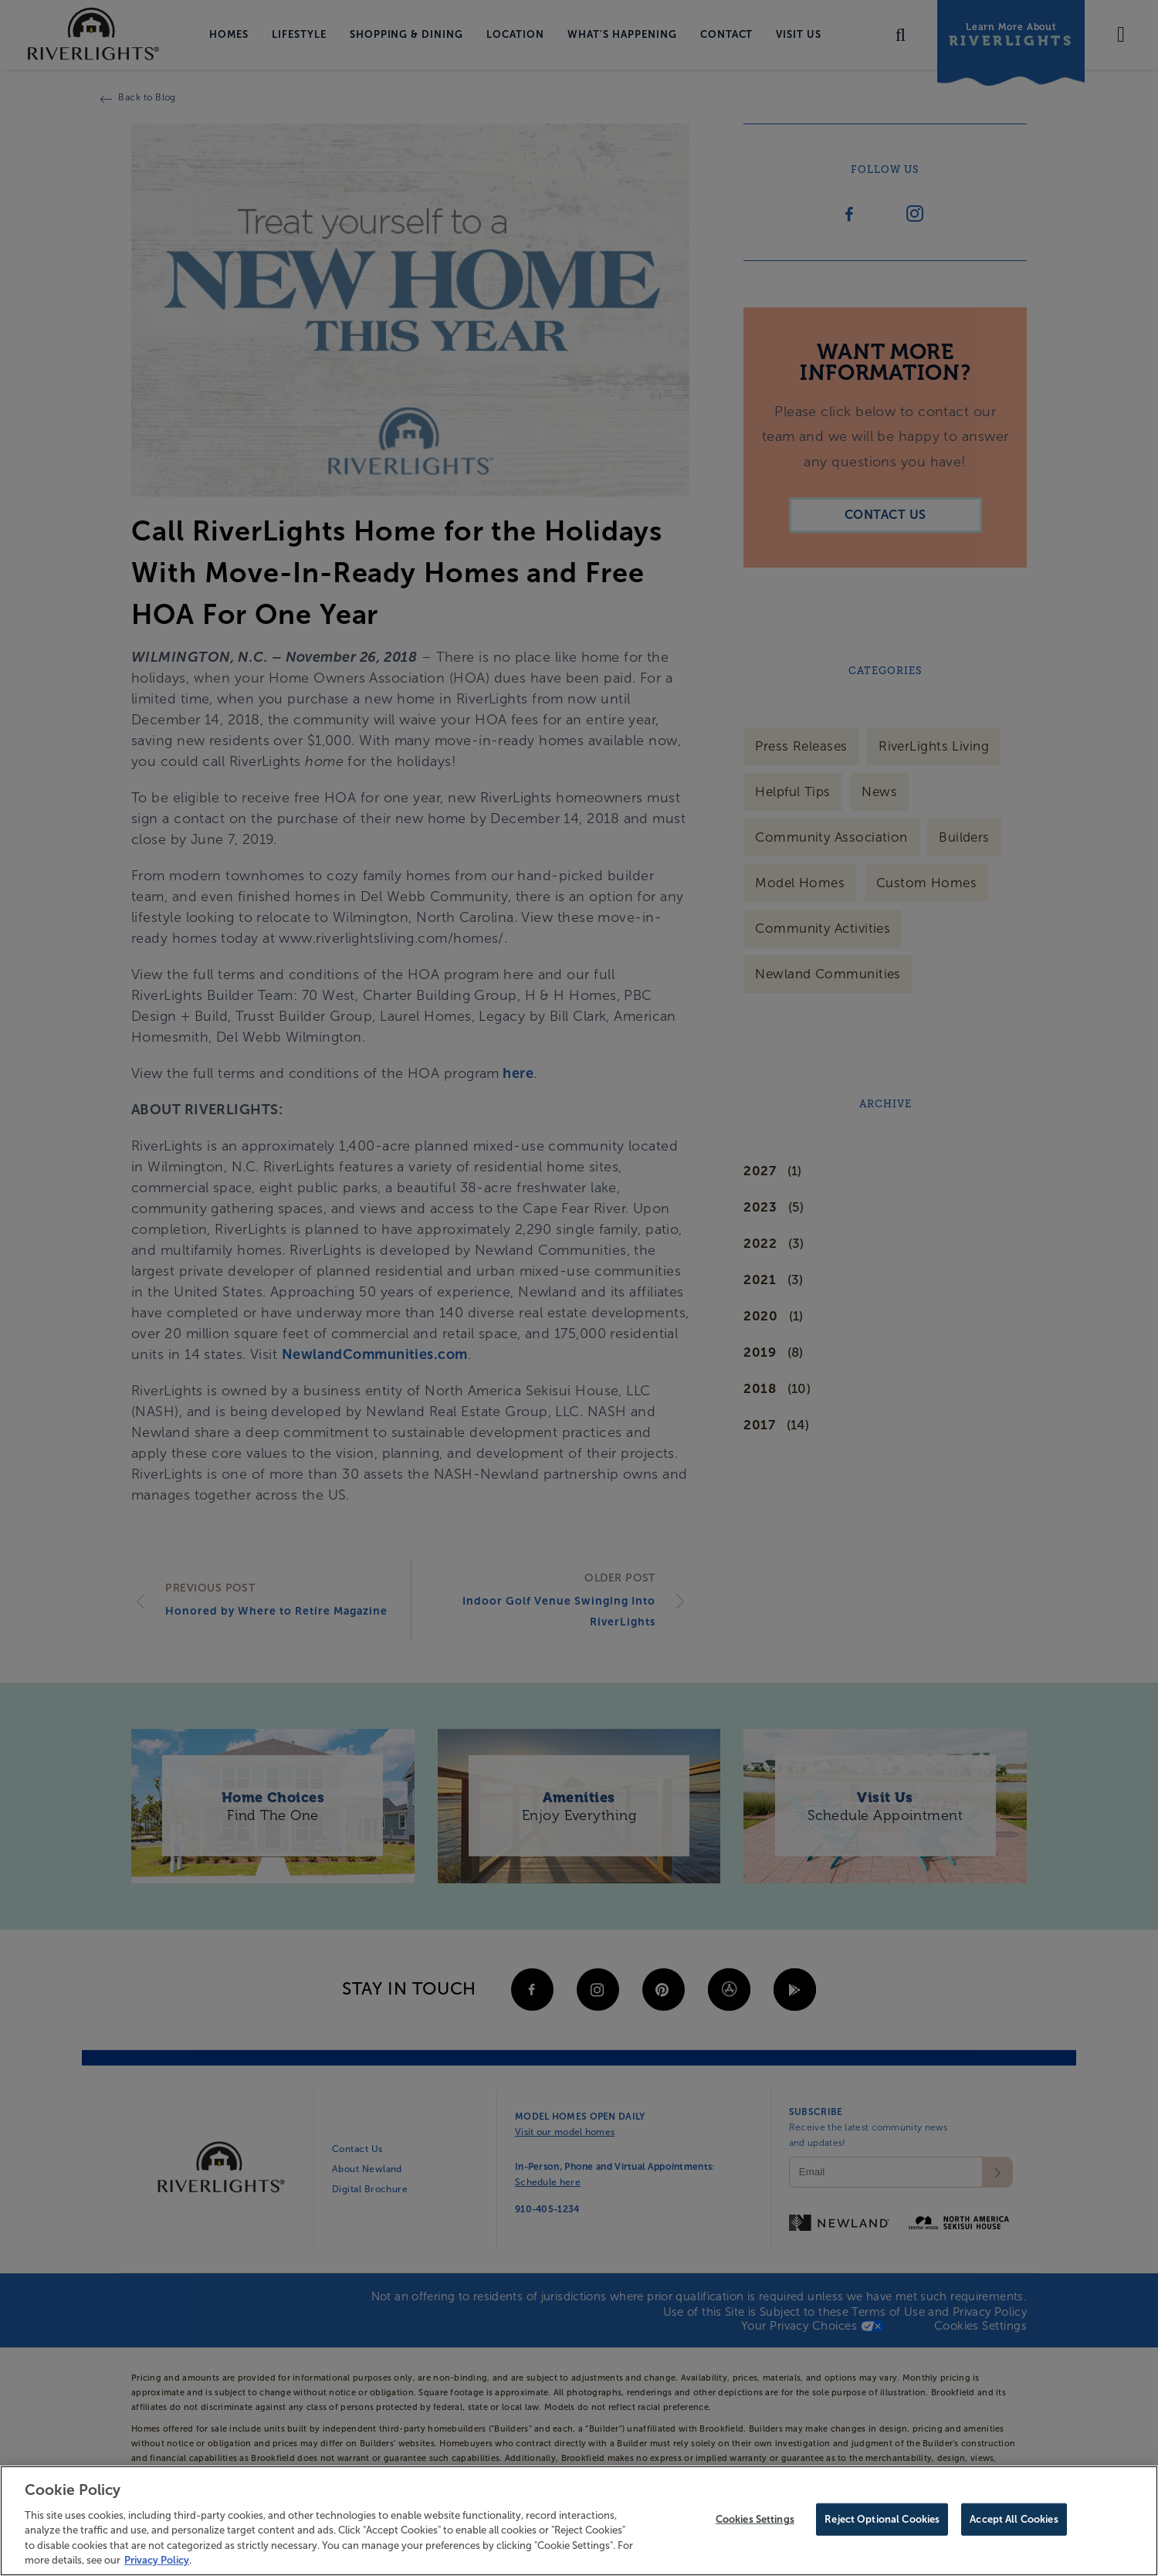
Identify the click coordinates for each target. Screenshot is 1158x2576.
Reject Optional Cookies (882, 2521)
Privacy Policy (156, 2562)
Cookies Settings (755, 2521)
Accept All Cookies (1014, 2521)
